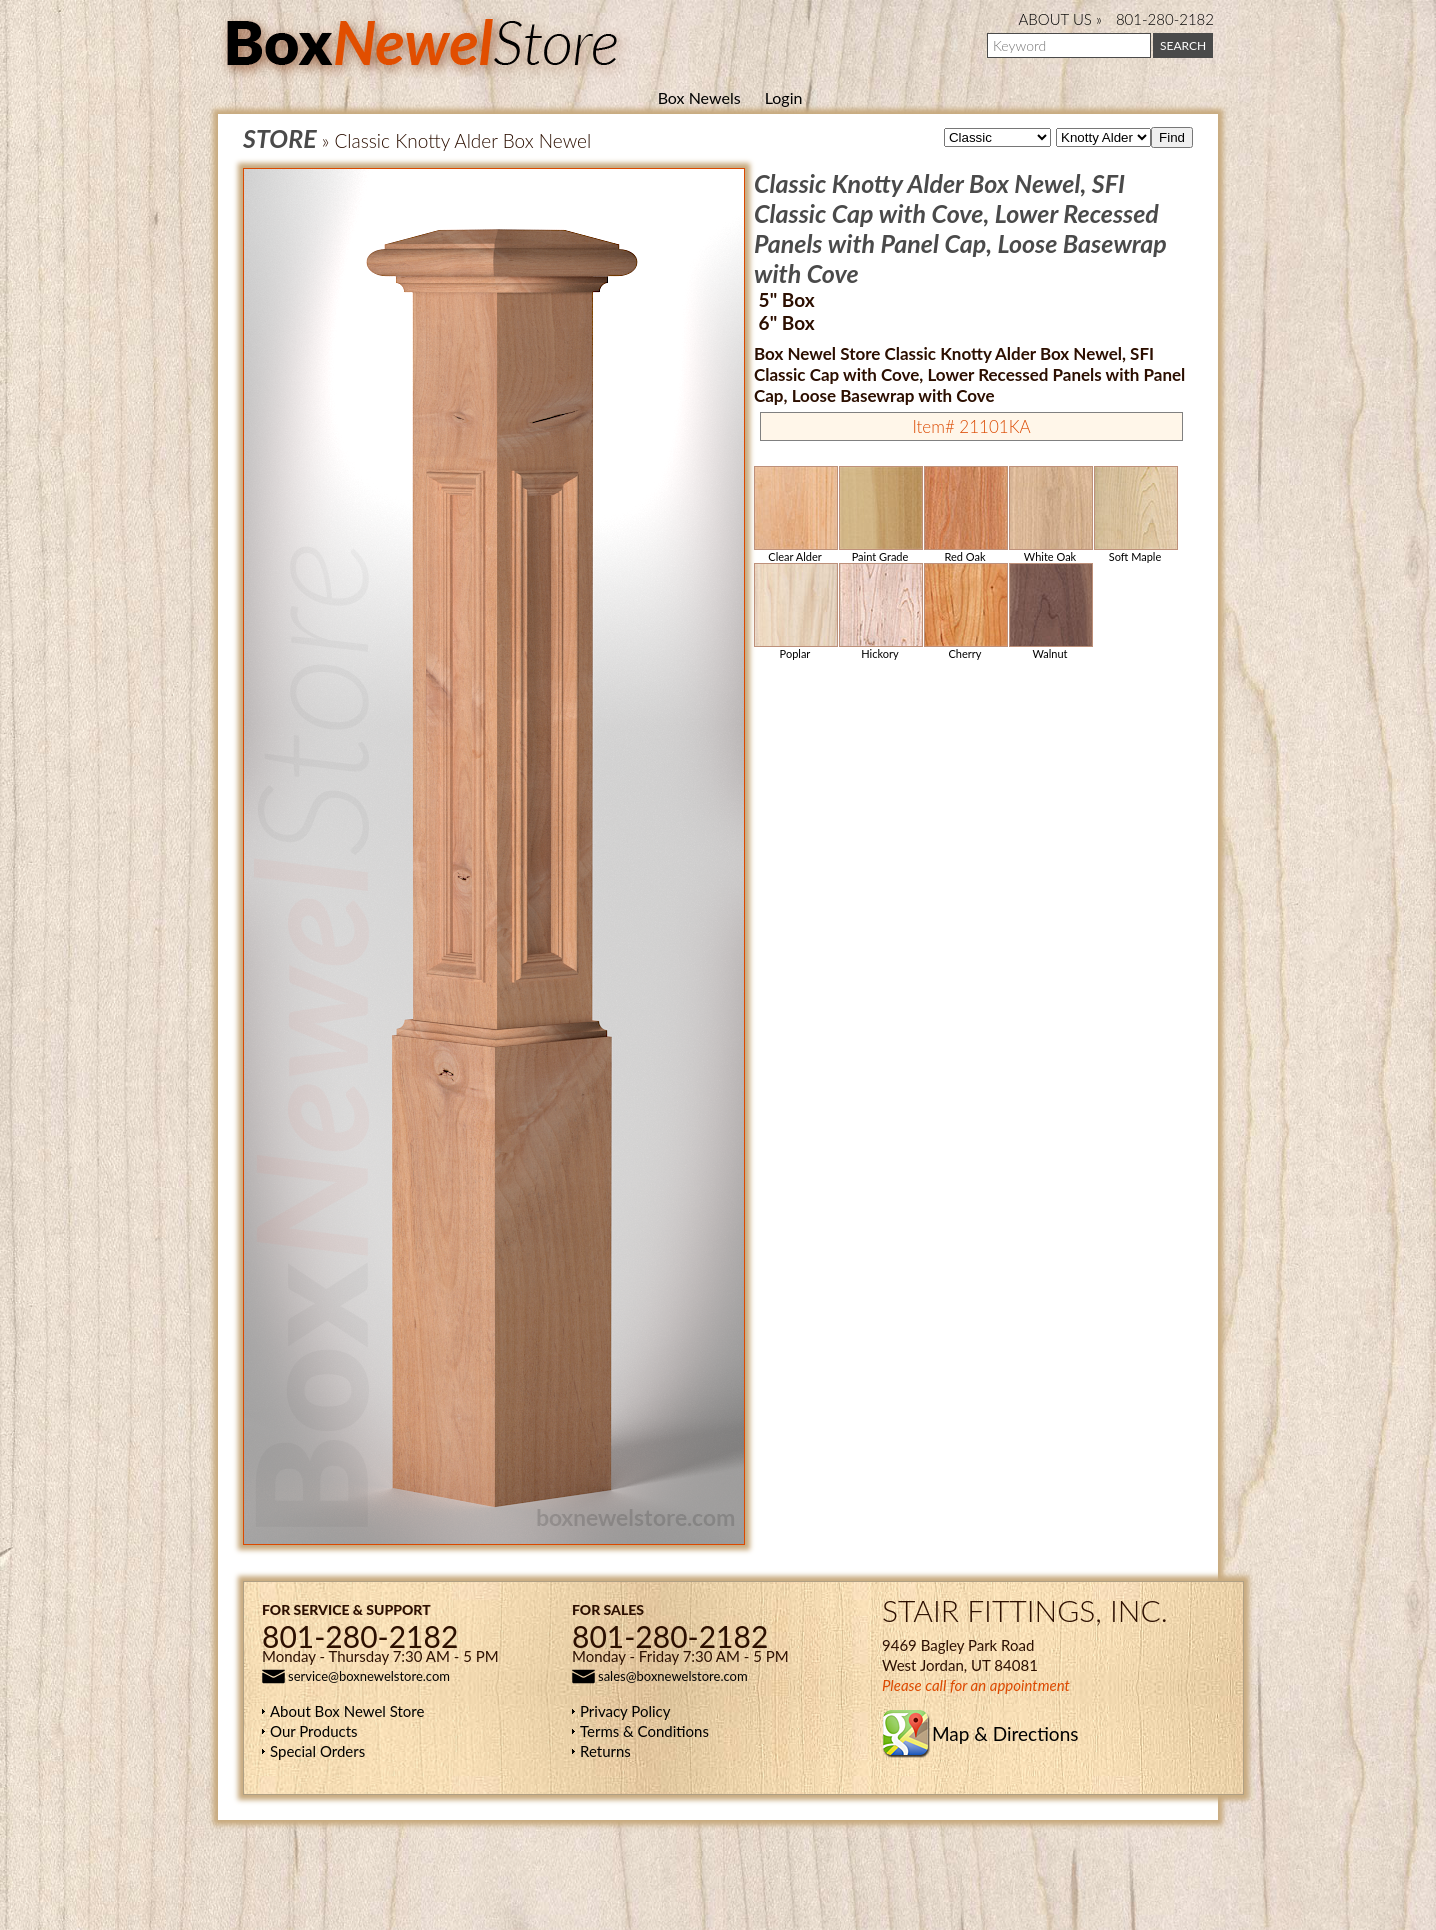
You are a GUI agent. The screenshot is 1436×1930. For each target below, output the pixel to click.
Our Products (314, 1731)
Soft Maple (1135, 514)
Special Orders (317, 1751)
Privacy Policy (625, 1711)
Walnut (1050, 611)
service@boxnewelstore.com (369, 1676)
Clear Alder (795, 514)
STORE (280, 138)
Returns (605, 1751)
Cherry (965, 611)
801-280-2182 (1165, 19)
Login (784, 97)
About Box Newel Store (347, 1711)
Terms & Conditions (644, 1731)
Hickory (880, 611)
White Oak (1050, 514)
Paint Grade (880, 514)
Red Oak (965, 514)
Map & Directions (1005, 1733)
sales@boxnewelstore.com (673, 1676)
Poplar (795, 611)
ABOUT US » (1060, 19)
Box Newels (699, 97)
